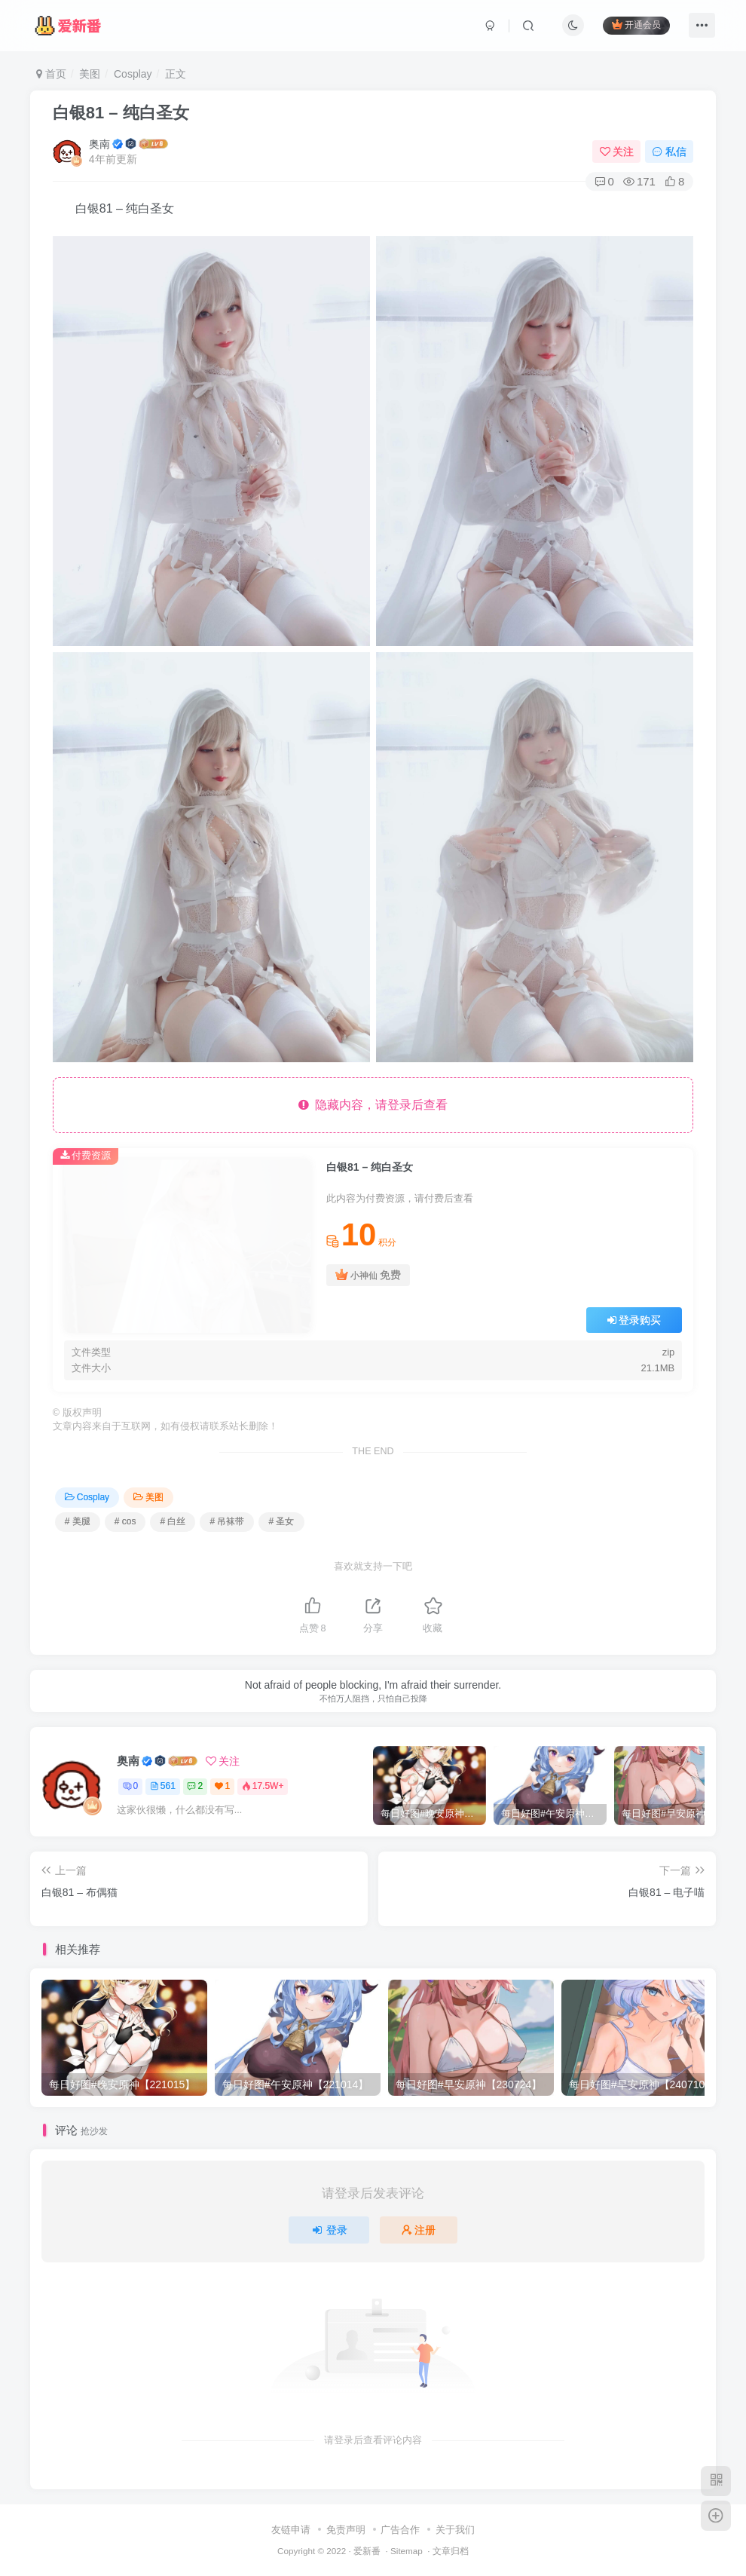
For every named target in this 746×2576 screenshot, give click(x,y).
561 (163, 1786)
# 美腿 (77, 1521)
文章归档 (451, 2551)
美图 (89, 74)
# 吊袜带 (226, 1521)
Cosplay (133, 74)
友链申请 (290, 2529)
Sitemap (406, 2551)
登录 (329, 2230)
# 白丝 (172, 1521)
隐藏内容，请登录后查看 (373, 1104)
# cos (125, 1521)
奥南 (99, 144)
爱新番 (367, 2551)
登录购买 (634, 1320)
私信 (669, 151)
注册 (419, 2230)
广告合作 (400, 2529)
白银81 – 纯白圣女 (121, 112)
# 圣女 (281, 1521)
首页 (51, 74)
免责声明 (345, 2529)
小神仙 (368, 1275)
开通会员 (636, 24)
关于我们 (455, 2529)
